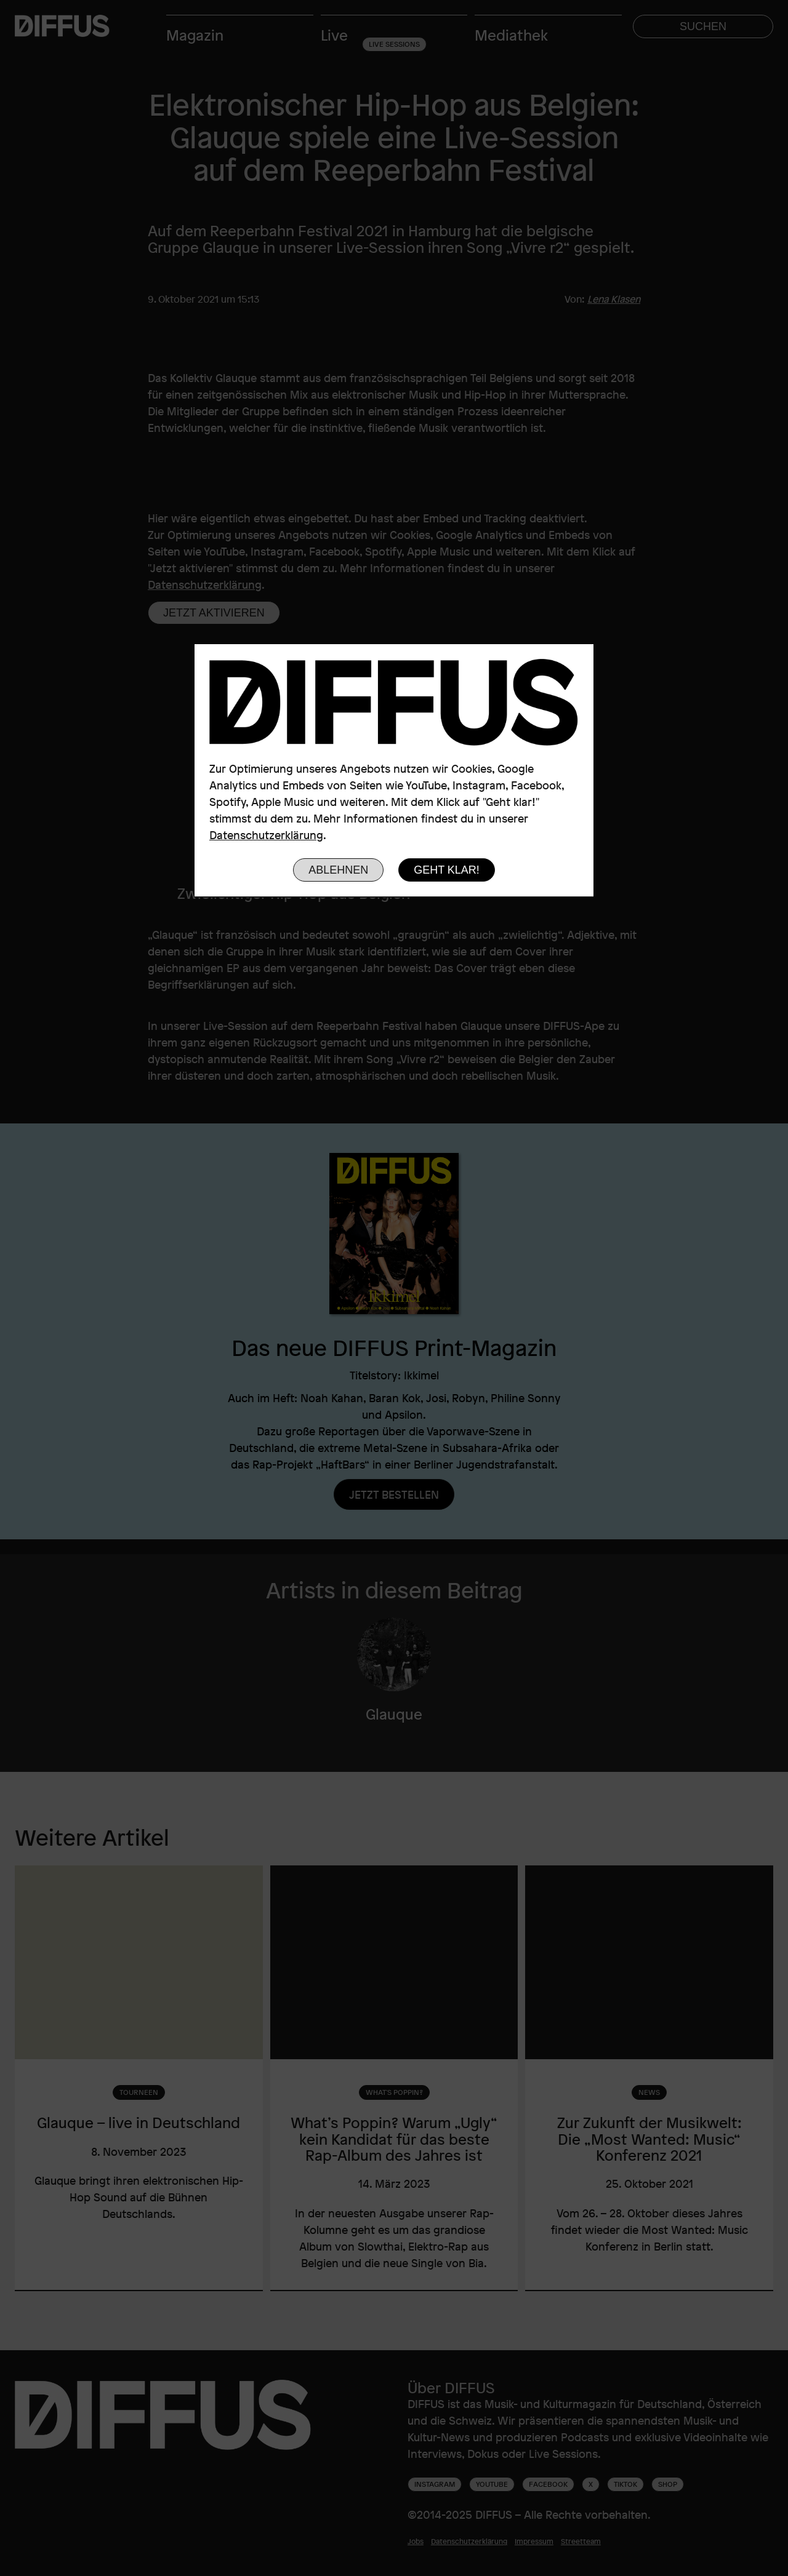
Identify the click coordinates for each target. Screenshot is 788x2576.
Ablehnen (338, 870)
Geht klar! (447, 870)
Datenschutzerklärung (266, 834)
